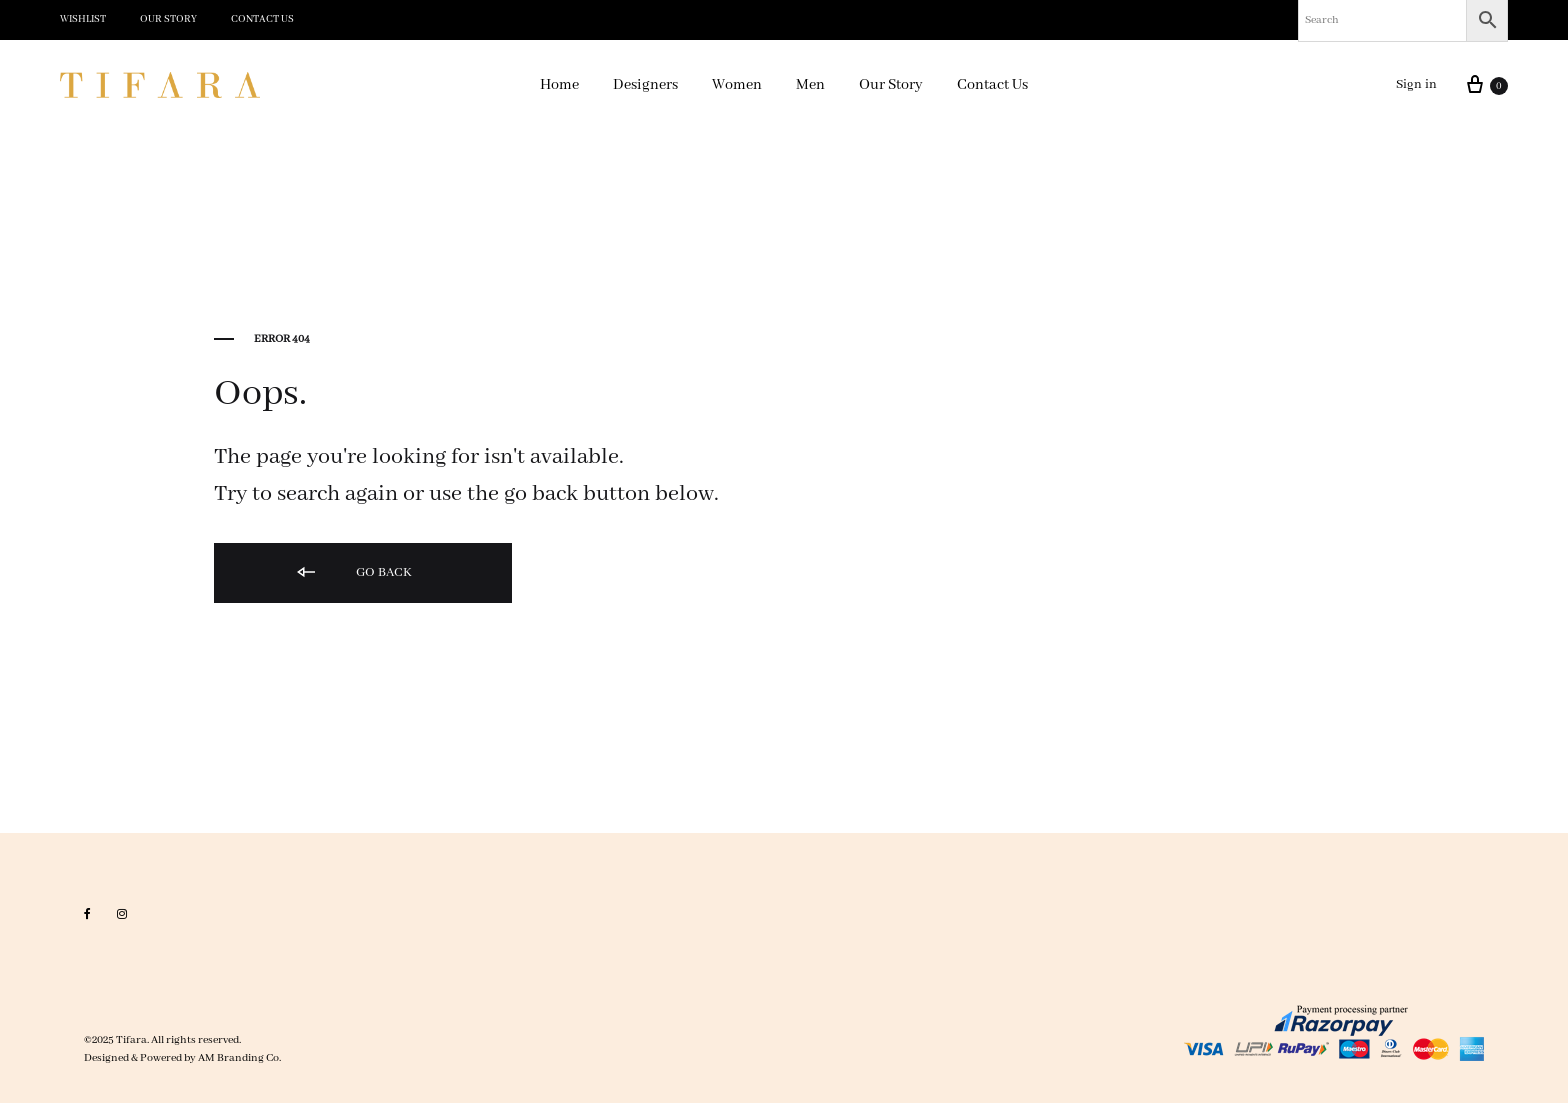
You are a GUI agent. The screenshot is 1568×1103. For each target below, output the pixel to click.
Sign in (1416, 84)
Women (737, 85)
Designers (645, 85)
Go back (353, 573)
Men (810, 85)
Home (559, 85)
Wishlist (83, 19)
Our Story (168, 19)
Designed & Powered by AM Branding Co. (182, 1058)
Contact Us (262, 19)
